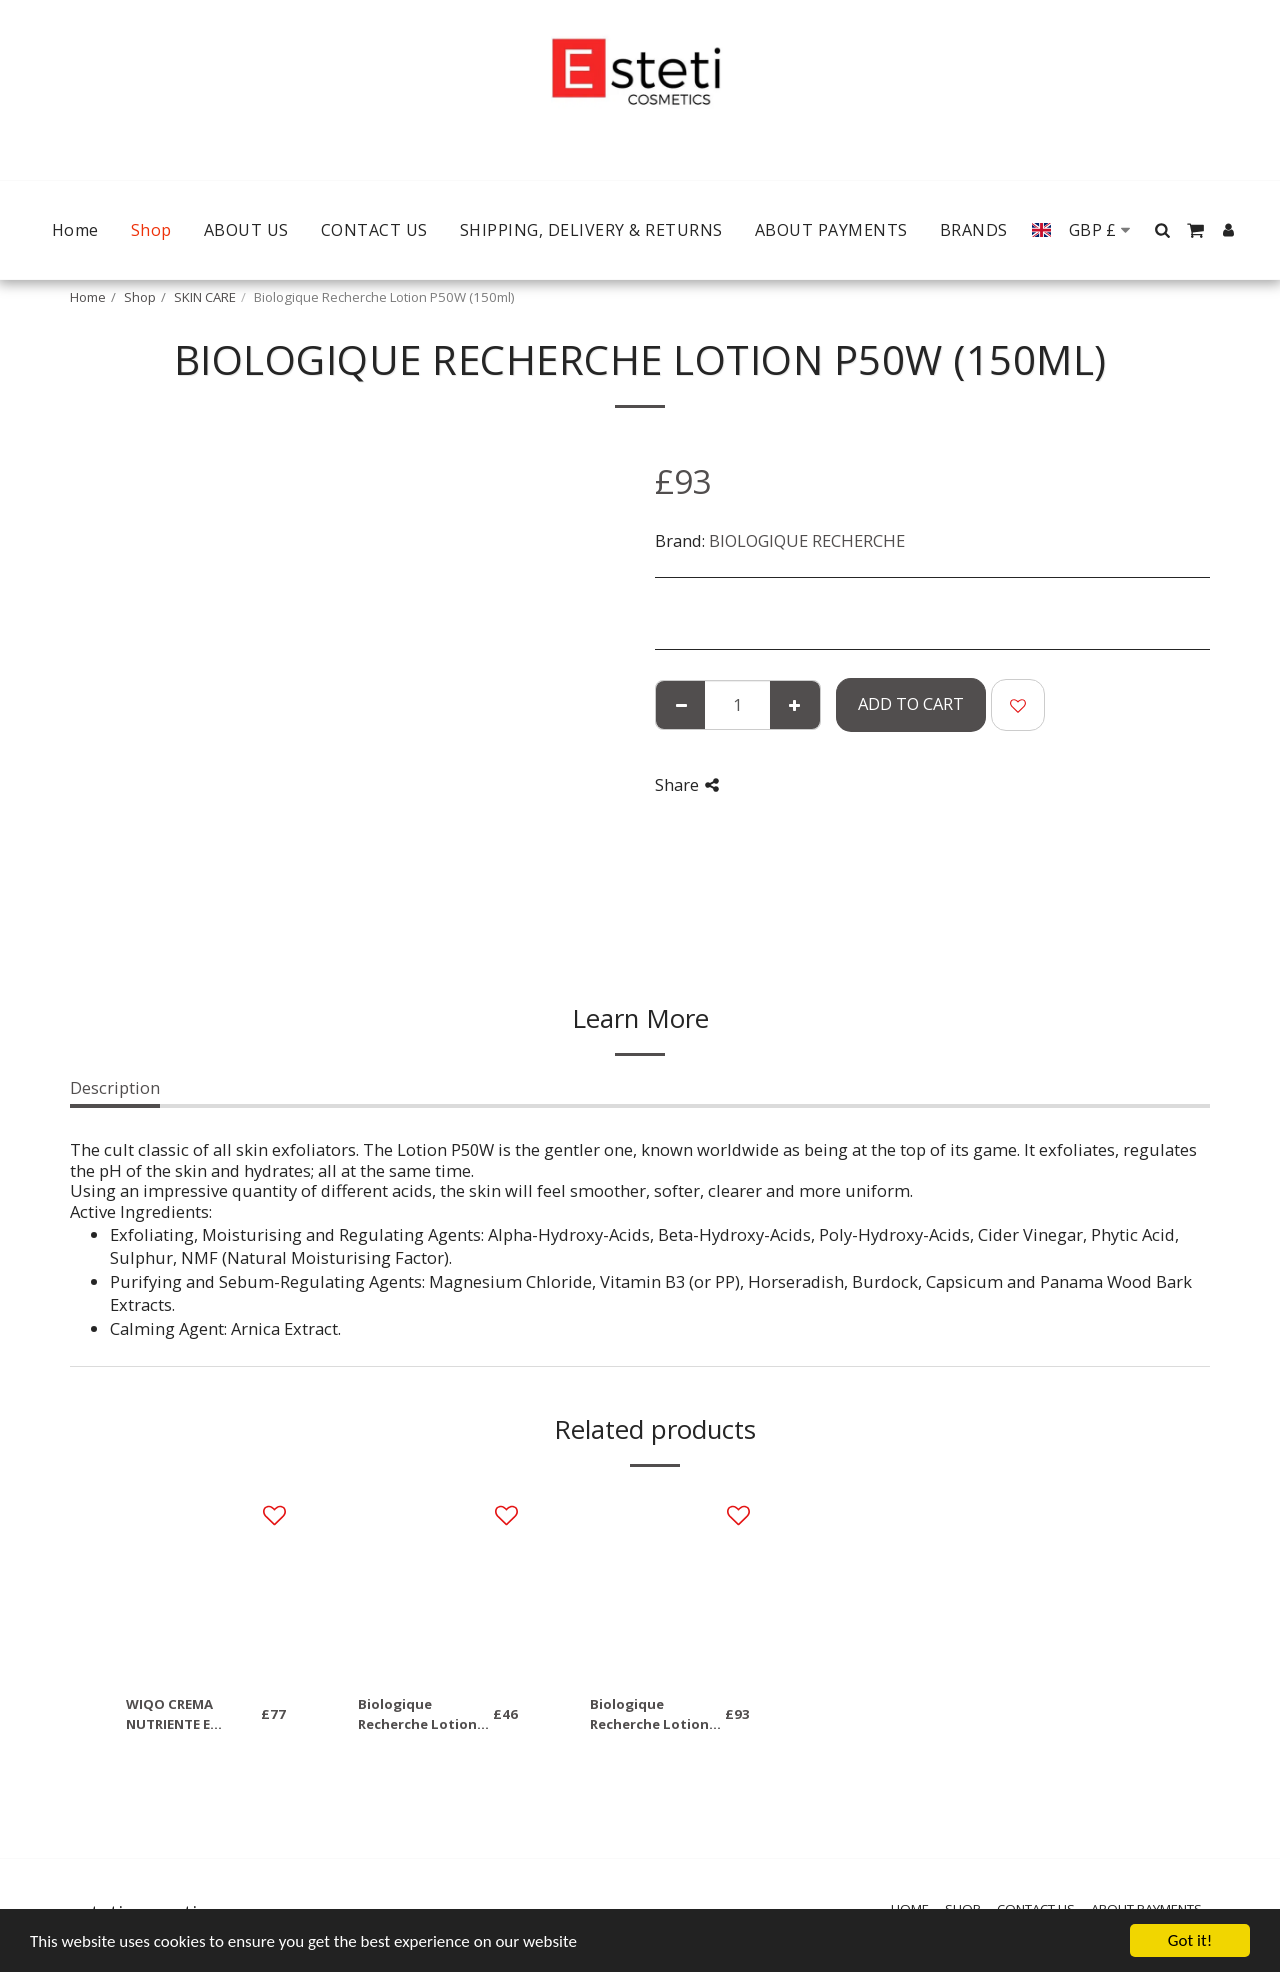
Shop (140, 297)
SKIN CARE (205, 297)
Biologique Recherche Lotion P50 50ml (417, 1715)
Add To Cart (911, 703)
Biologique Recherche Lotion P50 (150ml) (649, 1715)
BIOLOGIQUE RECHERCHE (807, 540)
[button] (1163, 230)
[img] (206, 1583)
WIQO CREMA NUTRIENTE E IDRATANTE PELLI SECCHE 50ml (182, 1715)
